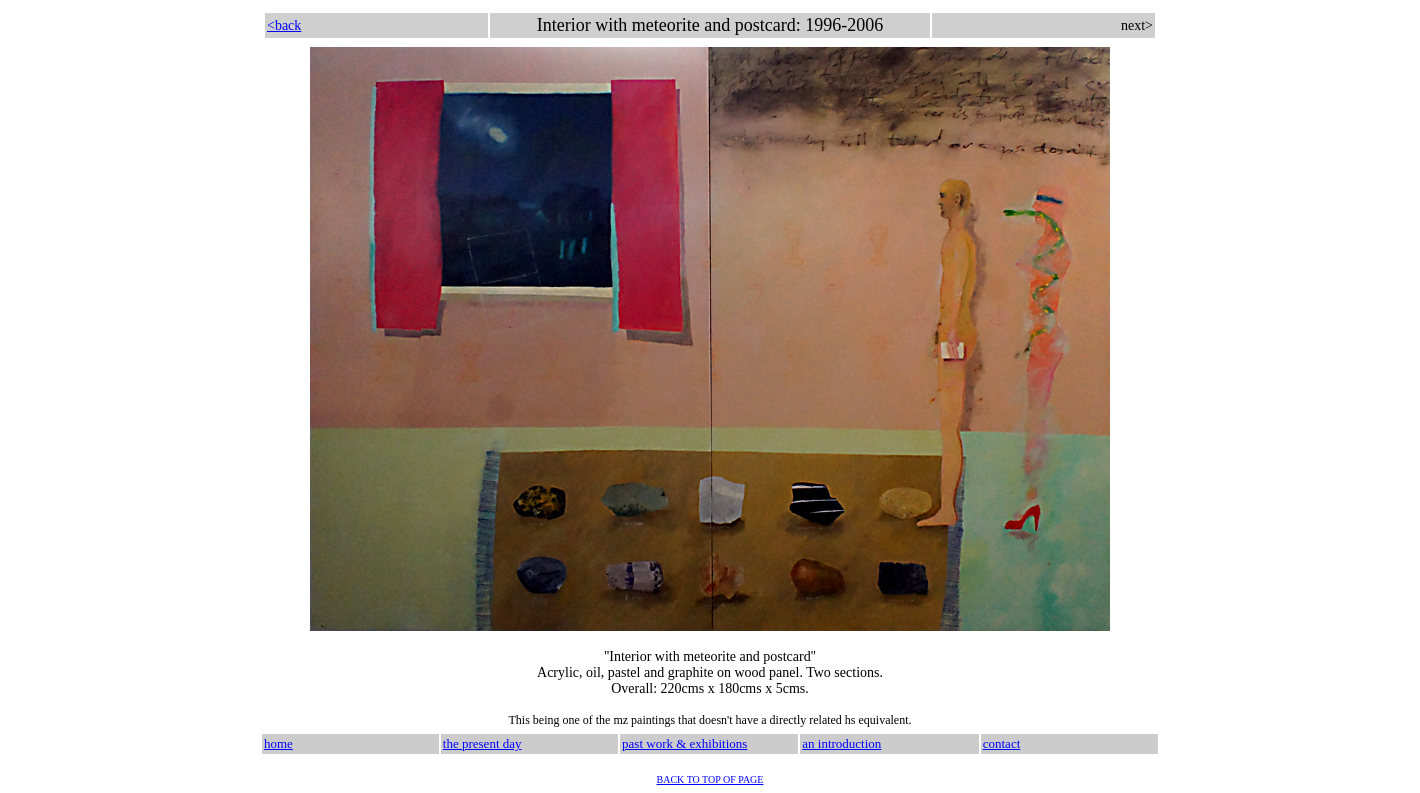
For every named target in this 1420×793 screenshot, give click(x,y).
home (278, 743)
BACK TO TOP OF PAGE (710, 779)
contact (1002, 743)
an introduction (841, 743)
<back (284, 25)
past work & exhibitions (684, 743)
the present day (482, 743)
